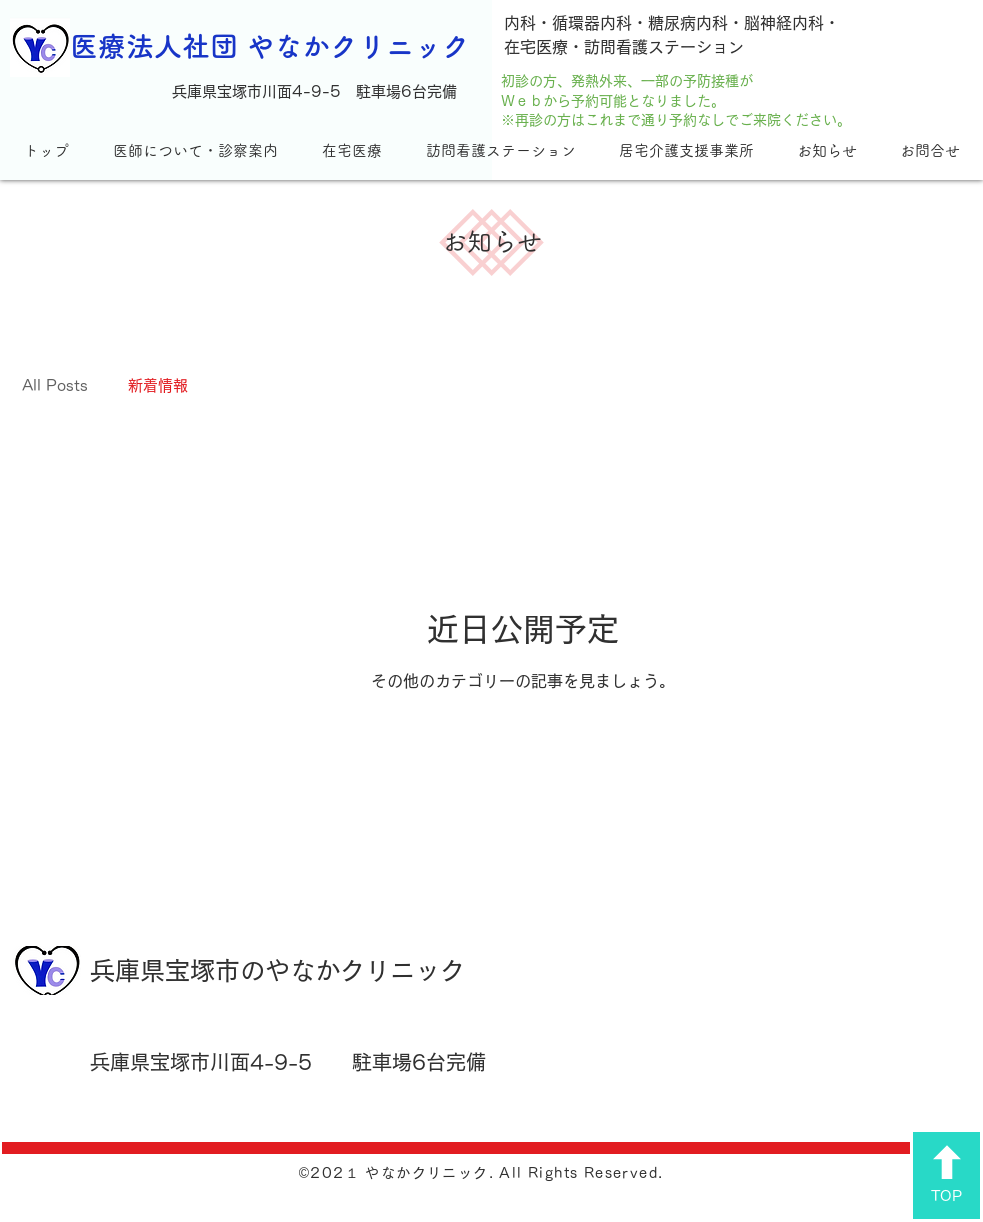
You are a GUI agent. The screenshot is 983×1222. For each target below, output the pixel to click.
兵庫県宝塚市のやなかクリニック (277, 970)
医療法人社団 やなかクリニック (270, 46)
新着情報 (158, 385)
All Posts (55, 385)
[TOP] (946, 1175)
